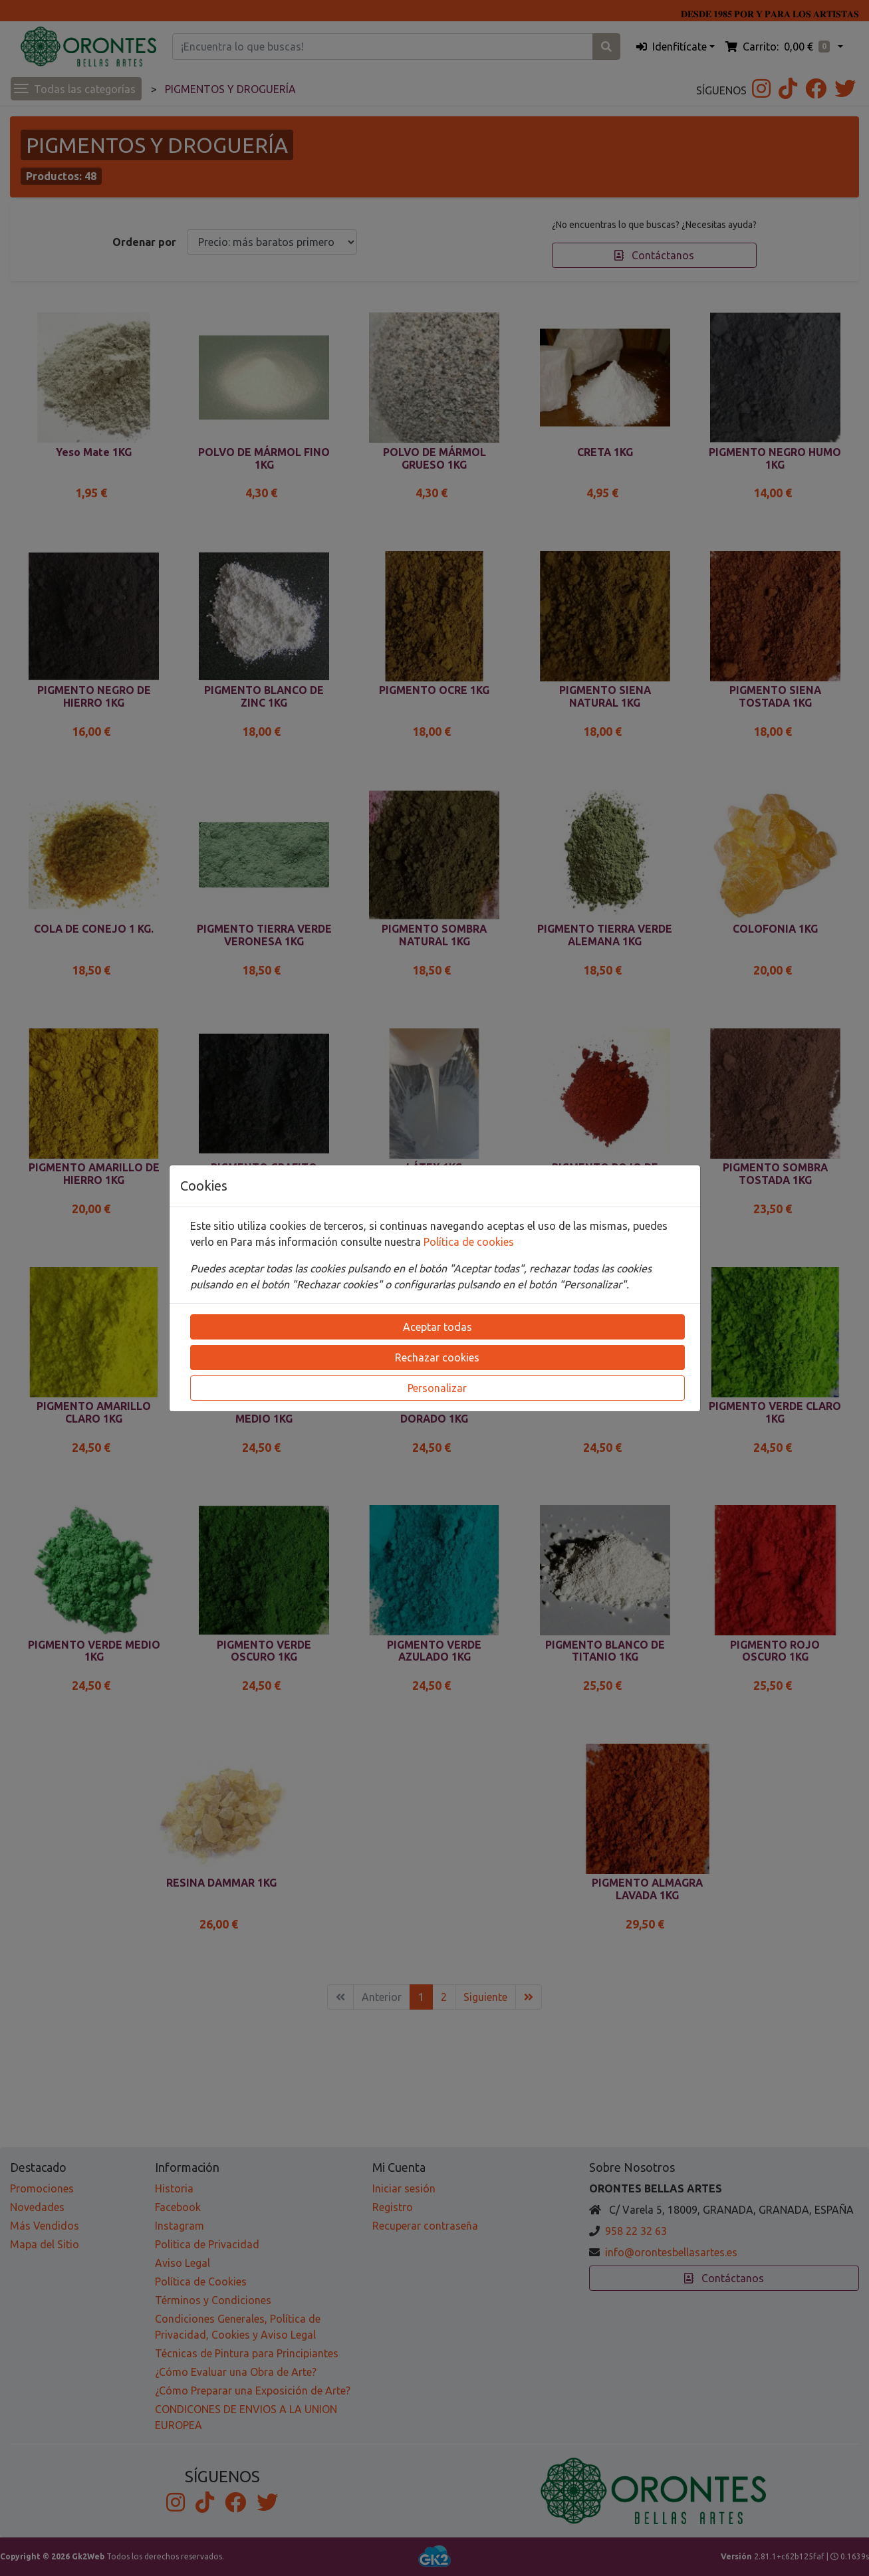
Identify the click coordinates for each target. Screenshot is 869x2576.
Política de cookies (469, 1242)
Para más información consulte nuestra (327, 1242)
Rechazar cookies (437, 1357)
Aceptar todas (437, 1327)
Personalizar (437, 1388)
